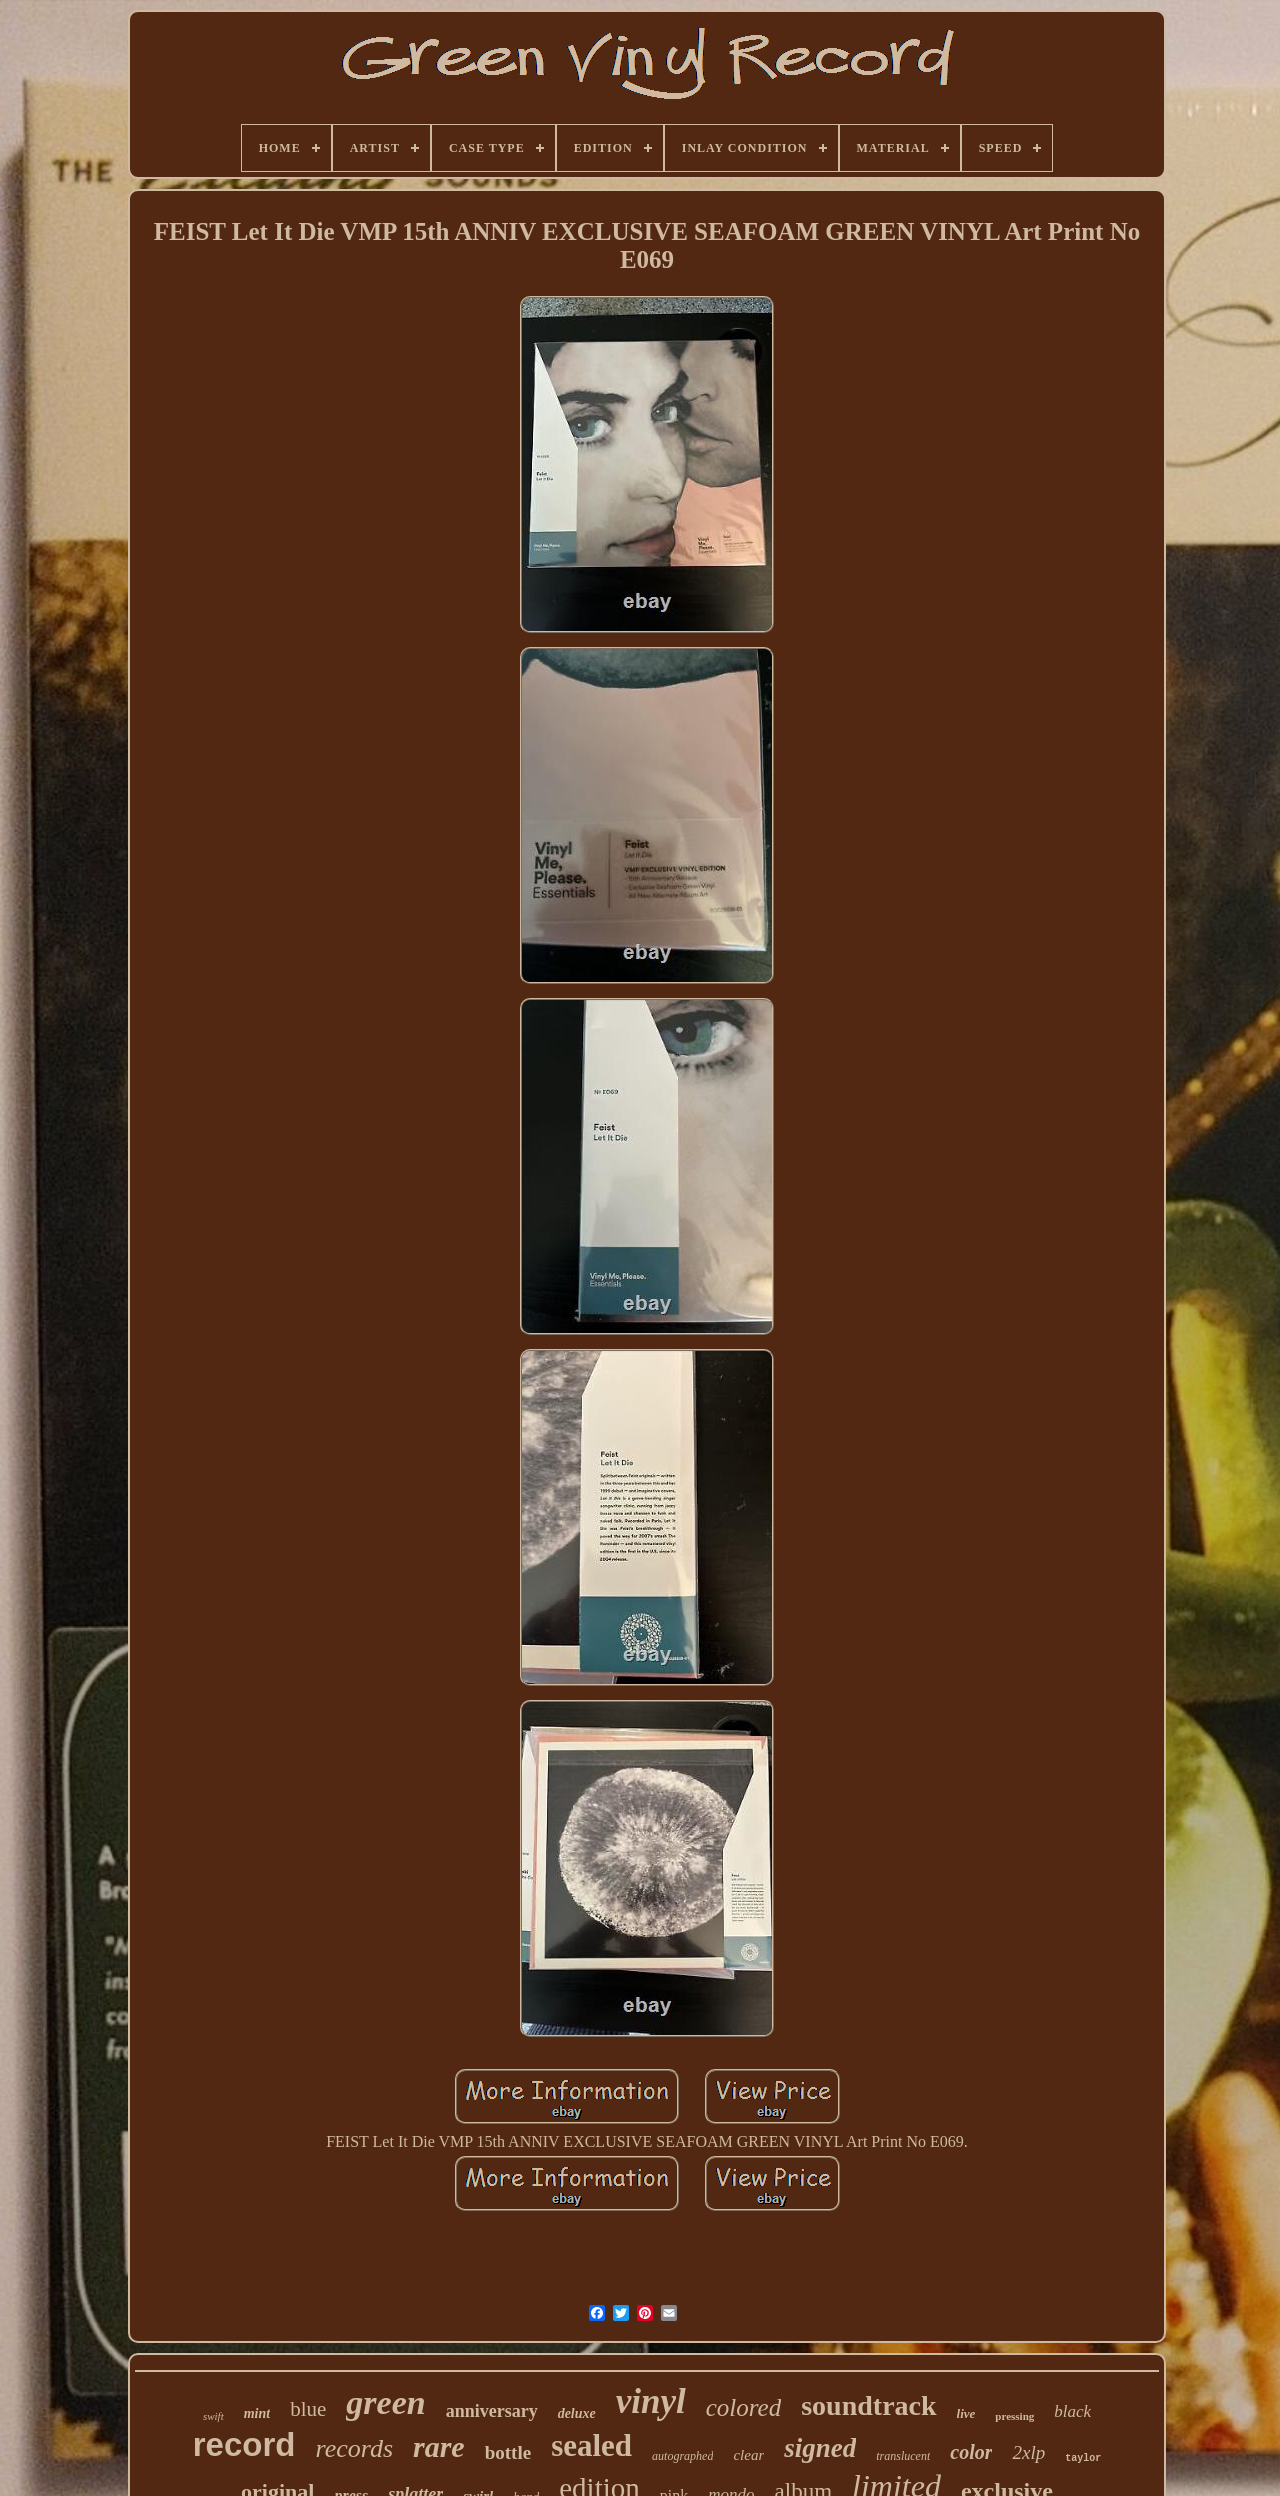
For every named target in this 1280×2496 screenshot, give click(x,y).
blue (308, 2409)
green (385, 2402)
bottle (508, 2452)
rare (439, 2446)
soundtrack (868, 2405)
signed (820, 2448)
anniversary (492, 2411)
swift (213, 2416)
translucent (903, 2456)
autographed (682, 2456)
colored (743, 2407)
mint (257, 2413)
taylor (1083, 2458)
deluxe (577, 2413)
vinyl (651, 2401)
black (1072, 2411)
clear (748, 2455)
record (244, 2444)
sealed (591, 2445)
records (355, 2448)
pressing (1014, 2416)
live (966, 2413)
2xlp (1028, 2452)
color (971, 2452)
